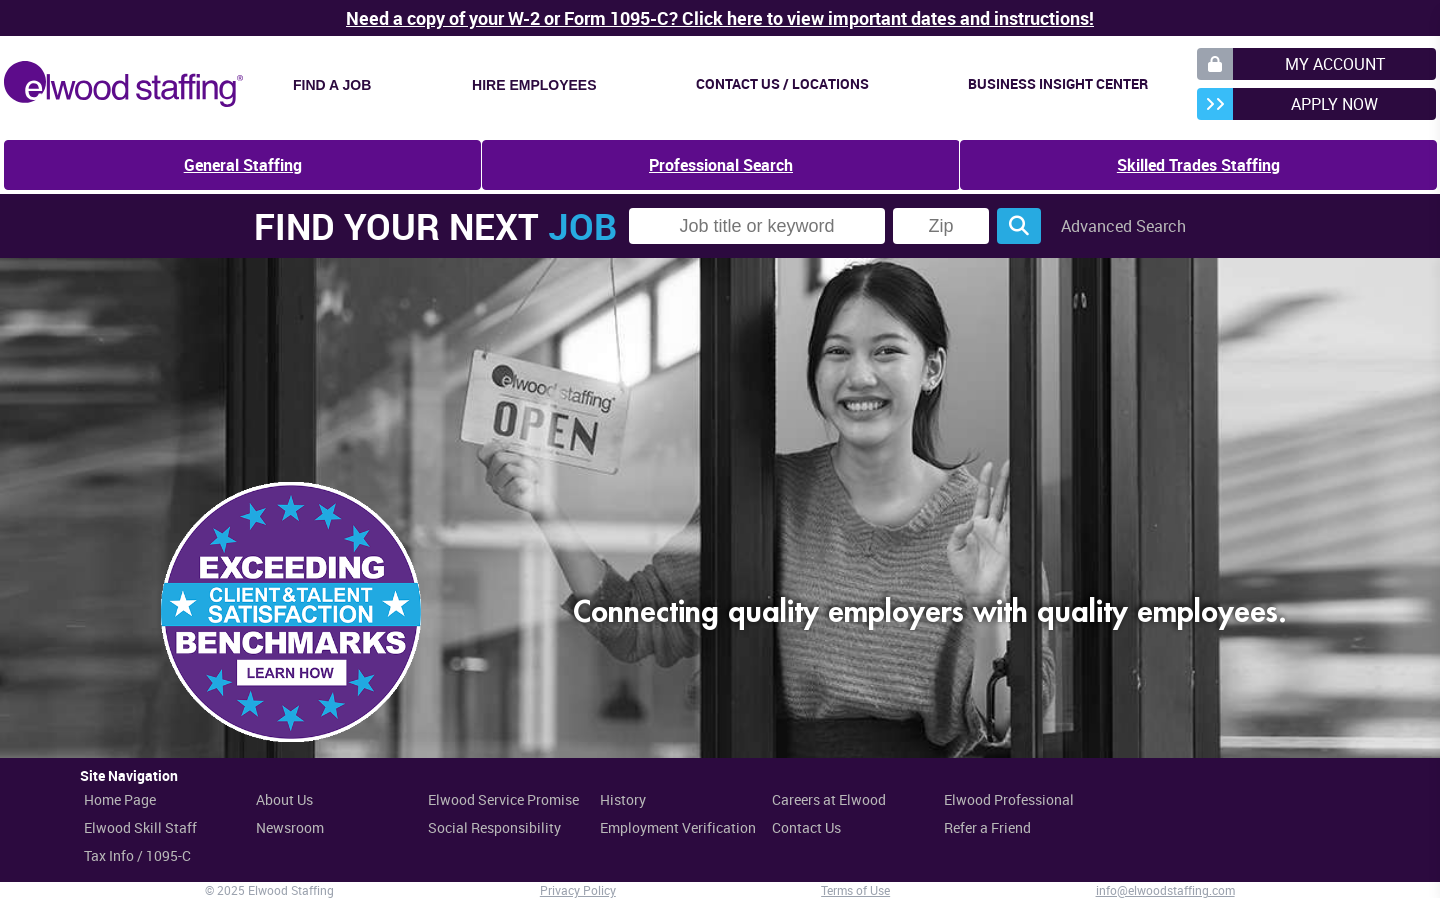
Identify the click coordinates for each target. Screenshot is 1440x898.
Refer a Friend (987, 827)
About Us (284, 799)
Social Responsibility (494, 827)
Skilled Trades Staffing (1198, 165)
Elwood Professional (1009, 799)
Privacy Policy (578, 890)
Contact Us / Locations (782, 83)
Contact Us (806, 827)
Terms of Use (855, 890)
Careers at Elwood (829, 799)
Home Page (120, 799)
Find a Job (332, 85)
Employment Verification (678, 827)
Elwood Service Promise (503, 799)
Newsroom (290, 827)
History (623, 799)
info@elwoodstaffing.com (1165, 890)
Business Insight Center (1058, 83)
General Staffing (243, 165)
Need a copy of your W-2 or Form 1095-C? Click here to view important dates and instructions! (720, 18)
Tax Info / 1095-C (137, 855)
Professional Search (721, 165)
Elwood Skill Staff (140, 827)
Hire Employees (534, 85)
